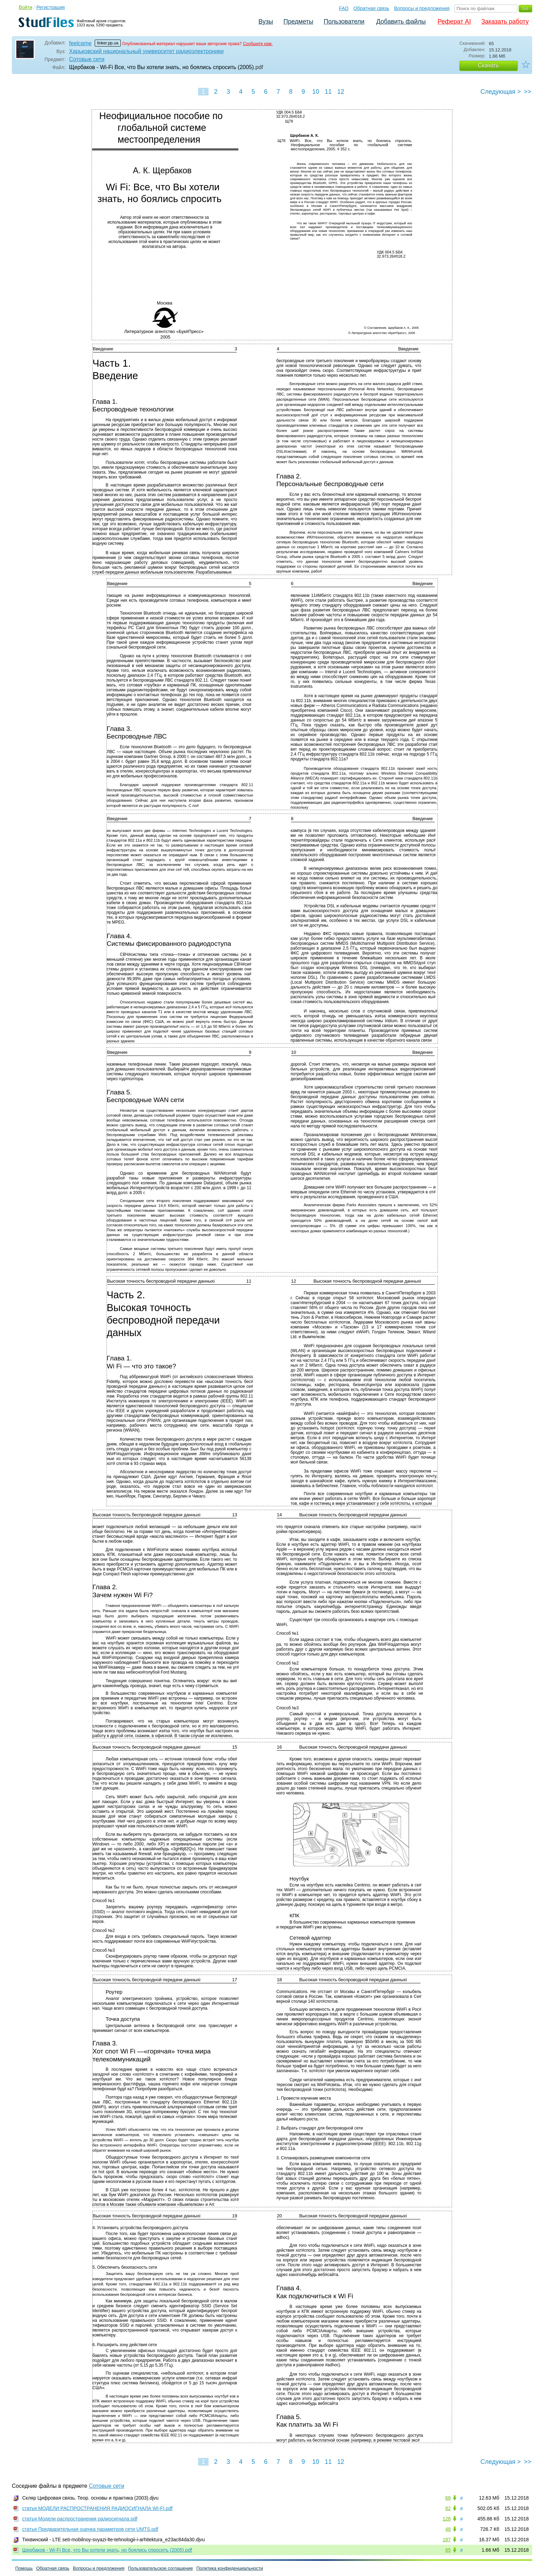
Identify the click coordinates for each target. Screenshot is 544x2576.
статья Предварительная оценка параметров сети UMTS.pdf (90, 2529)
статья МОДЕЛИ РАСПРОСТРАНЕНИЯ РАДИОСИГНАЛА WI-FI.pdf (97, 2508)
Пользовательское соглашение (160, 2568)
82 (448, 2508)
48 (448, 2529)
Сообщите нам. (258, 44)
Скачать (488, 65)
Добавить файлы (401, 21)
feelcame (80, 43)
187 (447, 2539)
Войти (25, 7)
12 (340, 91)
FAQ (344, 8)
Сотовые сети (86, 59)
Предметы (298, 21)
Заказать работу (505, 21)
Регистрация (50, 7)
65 (448, 2550)
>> (527, 91)
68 (448, 2498)
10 (315, 91)
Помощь (24, 2568)
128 (447, 2518)
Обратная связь (371, 8)
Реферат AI (454, 21)
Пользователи (344, 21)
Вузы (265, 21)
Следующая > (501, 91)
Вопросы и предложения (422, 8)
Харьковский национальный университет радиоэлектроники (146, 51)
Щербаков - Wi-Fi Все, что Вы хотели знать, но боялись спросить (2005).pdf (107, 2550)
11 (328, 91)
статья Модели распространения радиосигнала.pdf (79, 2518)
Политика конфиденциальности (229, 2568)
